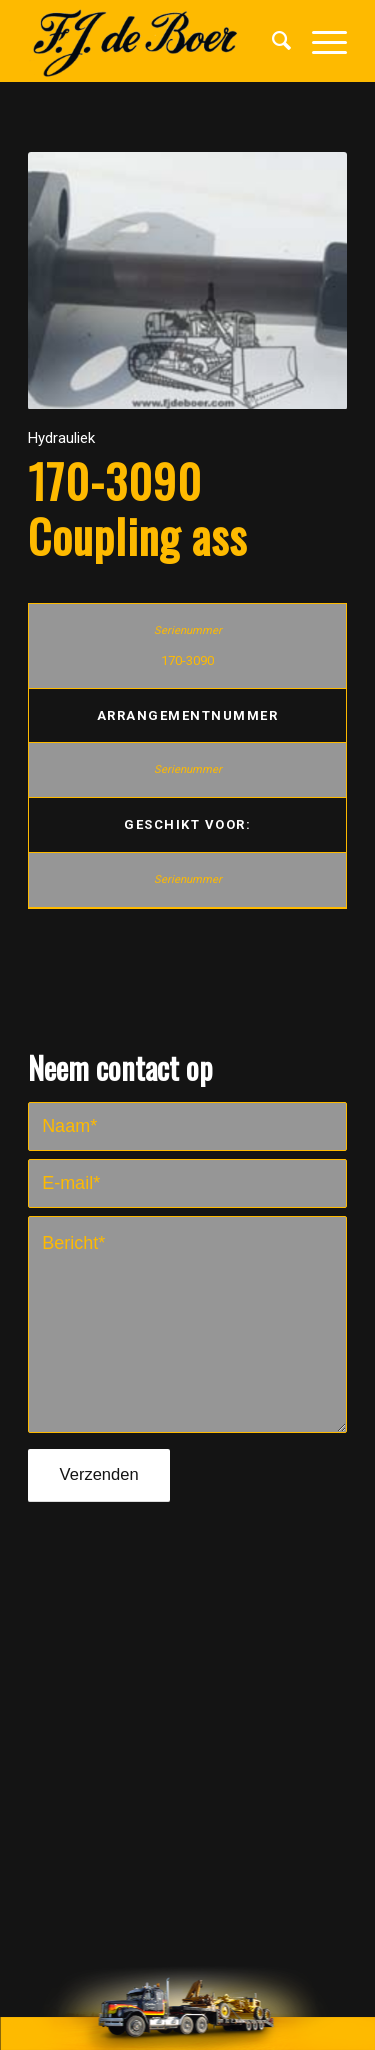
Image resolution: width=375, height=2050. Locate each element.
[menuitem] (272, 41)
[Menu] (319, 41)
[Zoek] (272, 41)
